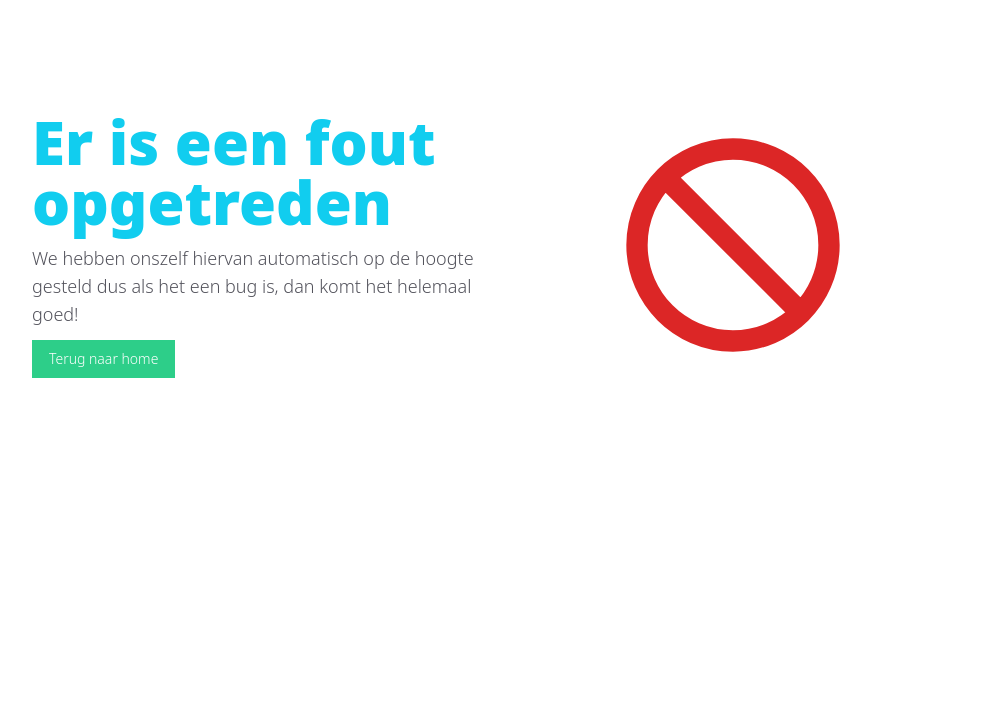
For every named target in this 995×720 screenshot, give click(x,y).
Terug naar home (103, 358)
